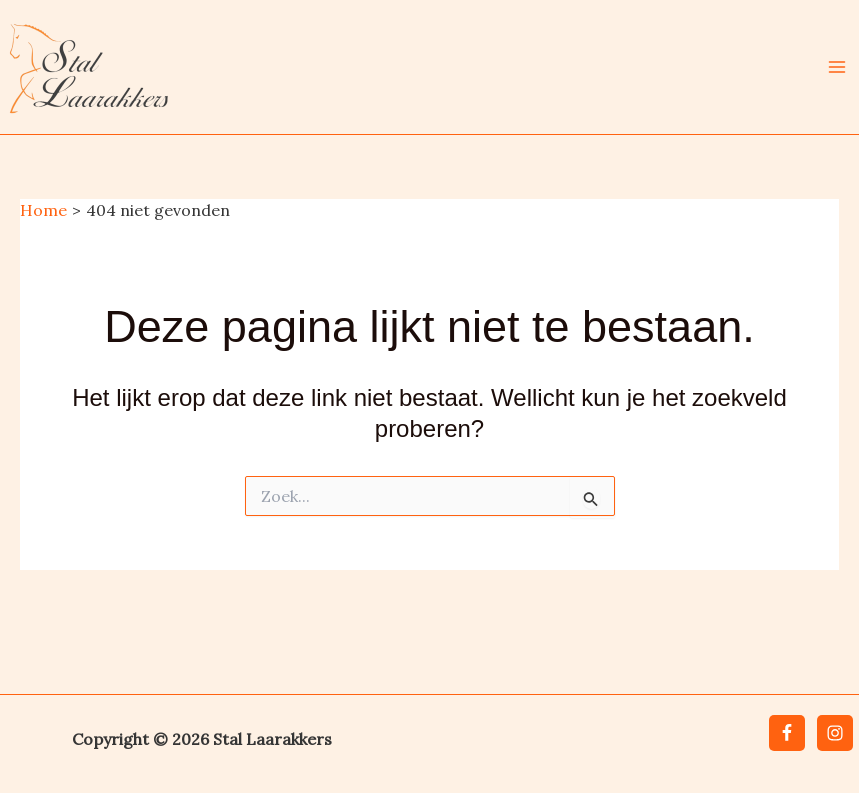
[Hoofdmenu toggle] (837, 67)
